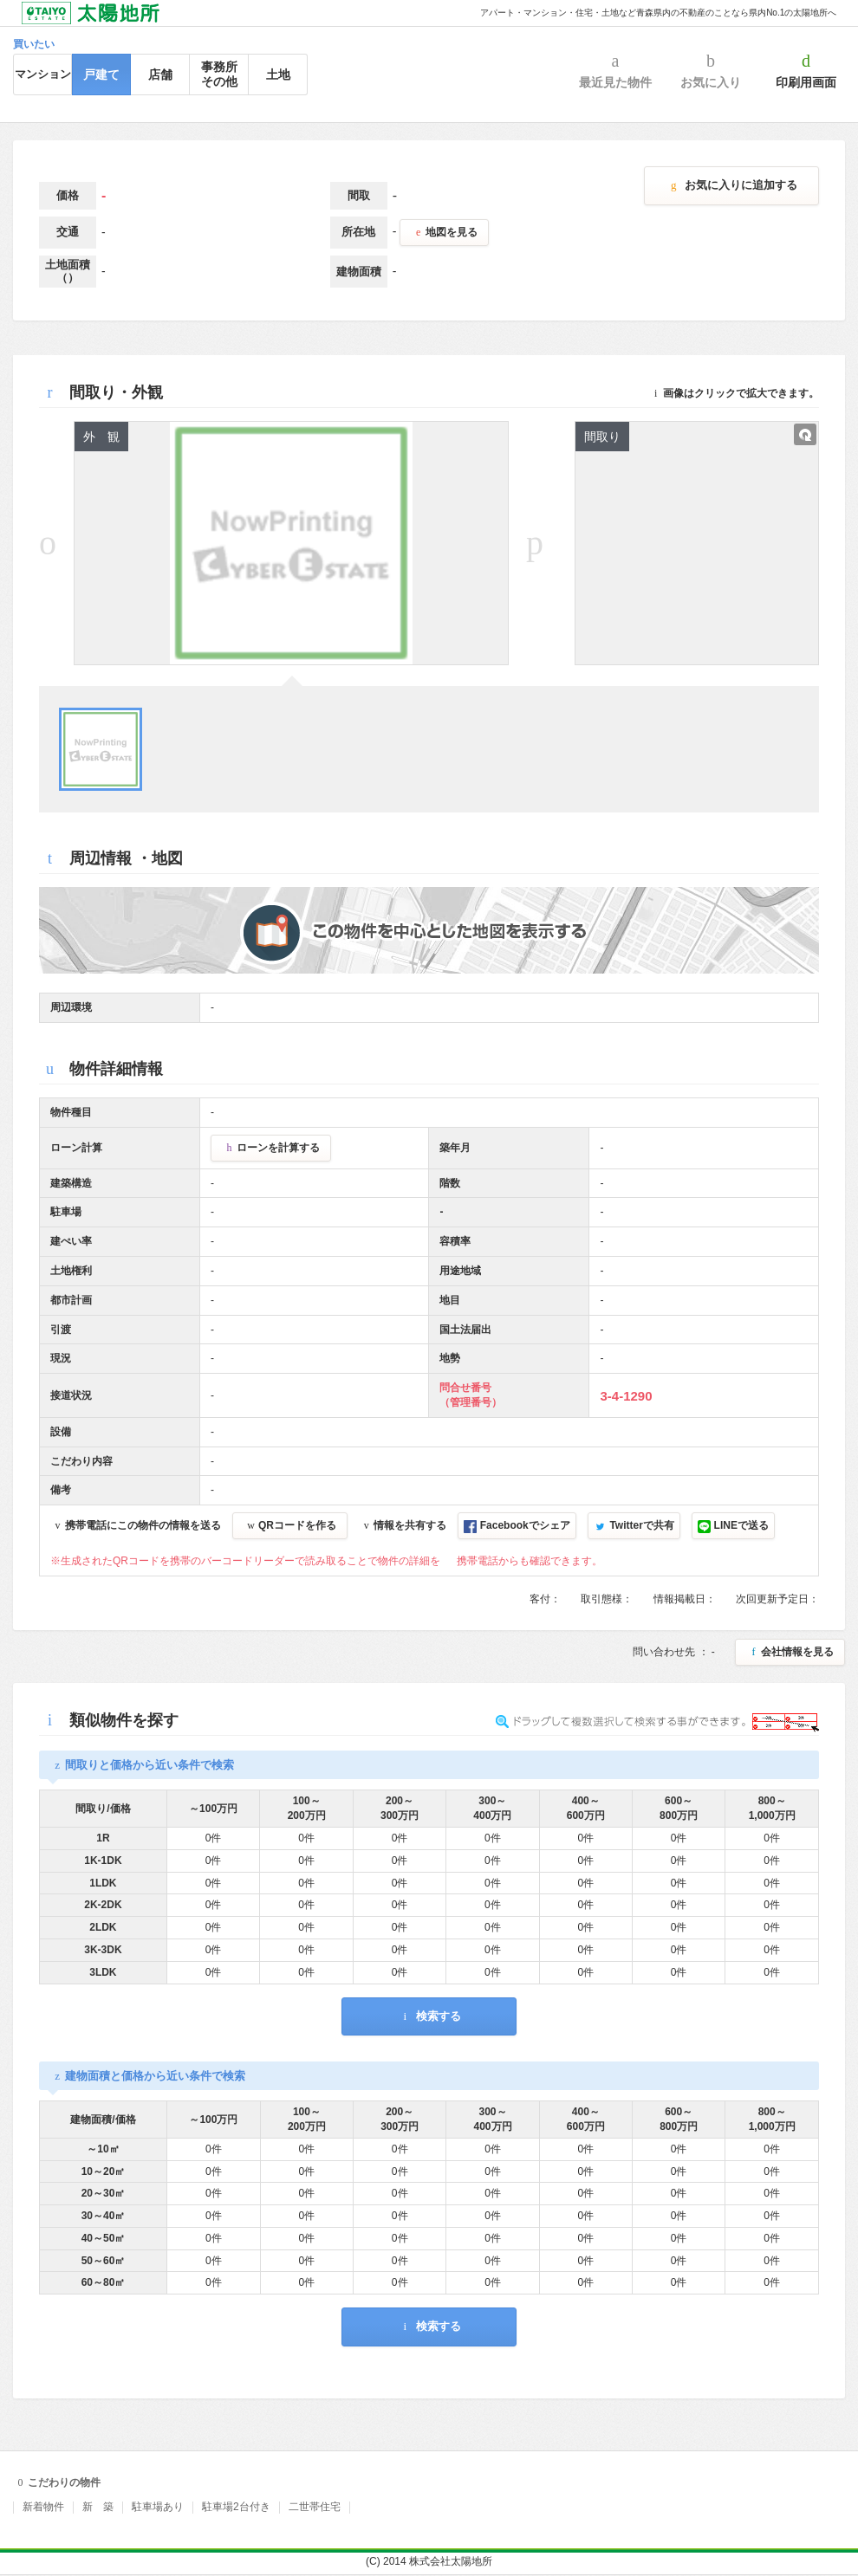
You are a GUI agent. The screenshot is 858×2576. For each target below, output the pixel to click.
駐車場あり (158, 2507)
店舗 (160, 74)
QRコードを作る (290, 1525)
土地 (278, 74)
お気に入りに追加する (731, 184)
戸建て (101, 74)
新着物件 (43, 2507)
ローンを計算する (271, 1148)
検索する (429, 2016)
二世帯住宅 (315, 2507)
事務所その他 (219, 74)
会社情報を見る (790, 1652)
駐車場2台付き (236, 2507)
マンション (43, 74)
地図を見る (444, 232)
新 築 (98, 2507)
